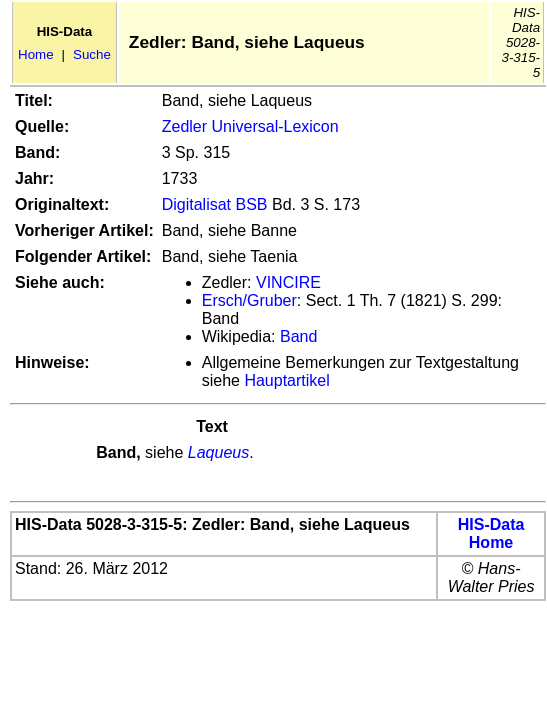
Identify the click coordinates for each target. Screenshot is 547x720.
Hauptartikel (286, 380)
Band (298, 336)
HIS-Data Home (491, 533)
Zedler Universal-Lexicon (250, 126)
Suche (92, 54)
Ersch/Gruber (249, 300)
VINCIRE (288, 282)
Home (36, 54)
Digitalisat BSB (215, 204)
